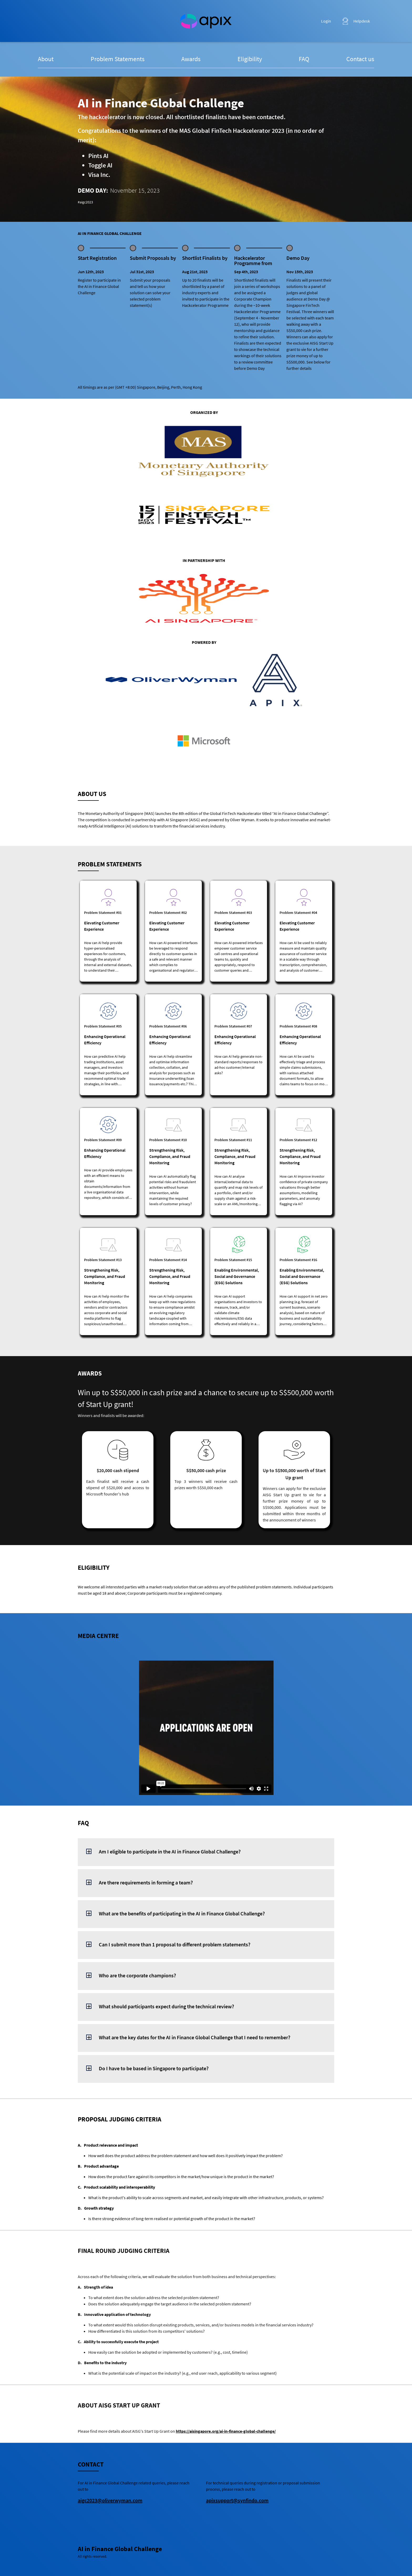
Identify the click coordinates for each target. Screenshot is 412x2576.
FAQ (304, 59)
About (46, 59)
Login (326, 21)
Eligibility (250, 59)
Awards (190, 59)
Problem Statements (118, 59)
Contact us (360, 59)
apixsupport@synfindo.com (237, 2500)
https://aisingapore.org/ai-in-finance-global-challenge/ (226, 2431)
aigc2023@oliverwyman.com (110, 2500)
